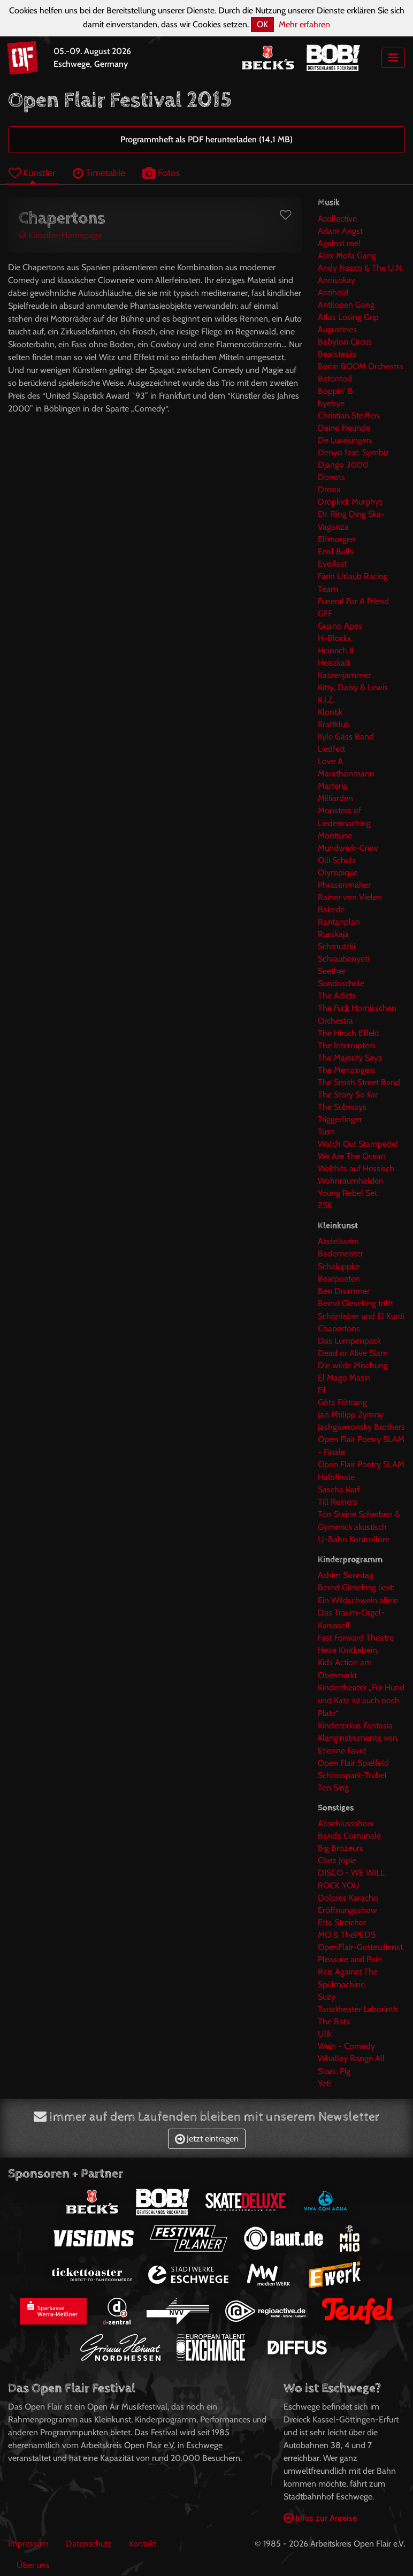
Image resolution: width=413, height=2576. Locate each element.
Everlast (332, 564)
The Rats (334, 2021)
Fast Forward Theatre (356, 1638)
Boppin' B (335, 391)
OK (262, 24)
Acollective (337, 219)
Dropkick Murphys (350, 502)
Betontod (335, 379)
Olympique (338, 872)
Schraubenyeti (343, 959)
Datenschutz (89, 2544)
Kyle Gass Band (346, 736)
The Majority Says (350, 1058)
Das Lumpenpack (349, 1341)
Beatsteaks (337, 354)
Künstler (32, 172)
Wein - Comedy (346, 2046)
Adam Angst (340, 231)
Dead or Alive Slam (353, 1353)
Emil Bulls (336, 551)
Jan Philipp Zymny (351, 1414)
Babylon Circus (345, 342)
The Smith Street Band (359, 1082)
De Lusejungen (344, 440)
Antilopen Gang (346, 305)
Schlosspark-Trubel (352, 1775)
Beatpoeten (339, 1279)
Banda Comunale (349, 1836)
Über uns (33, 2565)
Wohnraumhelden (351, 1181)
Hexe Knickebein (347, 1650)
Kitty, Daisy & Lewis (353, 687)
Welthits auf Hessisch (356, 1168)
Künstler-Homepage (60, 235)
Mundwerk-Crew (348, 848)
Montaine (335, 835)
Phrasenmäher (344, 885)
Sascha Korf (339, 1489)
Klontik (330, 712)
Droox (329, 489)
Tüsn (326, 1131)
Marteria (332, 786)
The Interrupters (347, 1045)
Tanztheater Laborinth (358, 2009)
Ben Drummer (344, 1291)
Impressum (28, 2544)
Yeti (324, 2083)
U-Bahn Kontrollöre (353, 1539)
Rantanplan (339, 922)
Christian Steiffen (348, 415)
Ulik (325, 2034)
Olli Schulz (337, 860)
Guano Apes (340, 626)
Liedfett (331, 749)
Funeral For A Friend (353, 601)
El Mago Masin (344, 1378)
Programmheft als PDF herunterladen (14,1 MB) (206, 139)
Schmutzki (336, 946)
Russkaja (333, 934)
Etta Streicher (342, 1922)
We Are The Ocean (352, 1156)
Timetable (99, 172)
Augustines (337, 329)
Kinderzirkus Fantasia (355, 1725)
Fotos (161, 172)
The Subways (342, 1107)
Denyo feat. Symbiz (353, 452)
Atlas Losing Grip (348, 317)
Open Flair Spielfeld (353, 1763)
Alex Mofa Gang (347, 255)
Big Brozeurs (340, 1848)
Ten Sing (333, 1787)
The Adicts (337, 995)
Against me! (339, 243)
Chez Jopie (337, 1860)
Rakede (331, 909)
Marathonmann (346, 773)
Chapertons (339, 1328)
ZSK (325, 1205)
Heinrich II (336, 650)
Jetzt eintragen (207, 2138)
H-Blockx (334, 638)
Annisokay (336, 280)
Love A (330, 761)
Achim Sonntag (345, 1575)
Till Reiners (337, 1502)
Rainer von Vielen (350, 897)
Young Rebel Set (347, 1193)
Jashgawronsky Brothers (361, 1427)
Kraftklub (334, 724)
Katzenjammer (344, 675)
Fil (322, 1390)
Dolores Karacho (348, 1898)
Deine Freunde (344, 428)
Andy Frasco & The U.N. (360, 268)
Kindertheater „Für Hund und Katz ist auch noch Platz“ (361, 1700)
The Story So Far (348, 1094)
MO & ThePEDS (347, 1935)
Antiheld (333, 292)
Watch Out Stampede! (358, 1144)
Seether (332, 971)
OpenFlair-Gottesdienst (360, 1947)
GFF (325, 613)
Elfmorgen (337, 539)
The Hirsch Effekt (348, 1033)
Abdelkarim (338, 1241)
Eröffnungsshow (347, 1910)
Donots (331, 477)
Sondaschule (341, 983)
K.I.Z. (326, 700)
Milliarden (335, 798)
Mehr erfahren (304, 24)
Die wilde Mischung (353, 1365)
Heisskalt (334, 663)
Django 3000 (343, 465)
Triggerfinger (340, 1119)
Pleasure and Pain (350, 1959)
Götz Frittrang (342, 1402)
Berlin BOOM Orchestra (360, 366)
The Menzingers (347, 1070)
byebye (331, 403)
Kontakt (142, 2544)
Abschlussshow (346, 1823)
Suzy (326, 1997)
